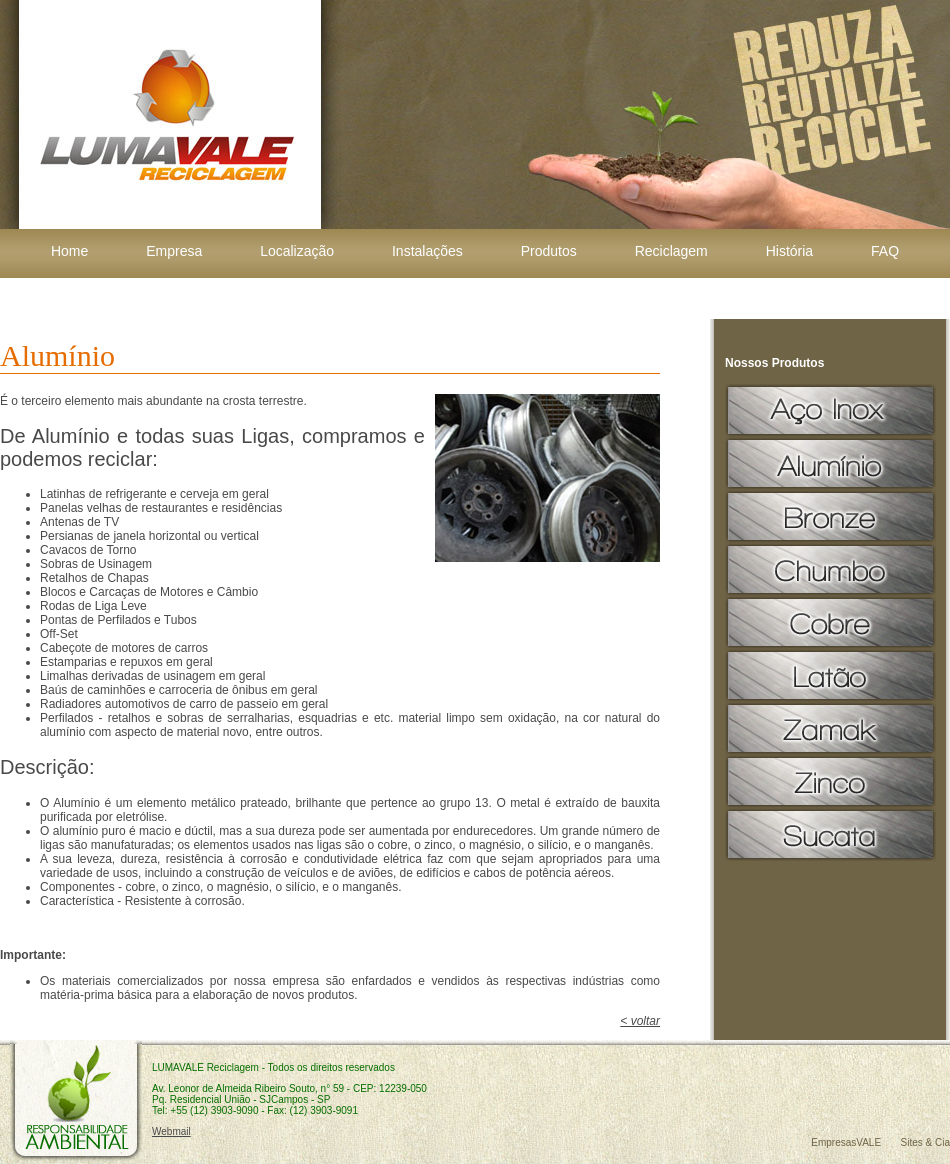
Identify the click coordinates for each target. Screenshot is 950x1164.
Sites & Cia (925, 1142)
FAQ (885, 251)
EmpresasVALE (846, 1142)
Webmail (171, 1131)
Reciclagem (671, 251)
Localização (297, 251)
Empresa (174, 251)
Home (69, 251)
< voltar (640, 1021)
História (789, 251)
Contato (474, 296)
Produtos (549, 251)
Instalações (427, 251)
